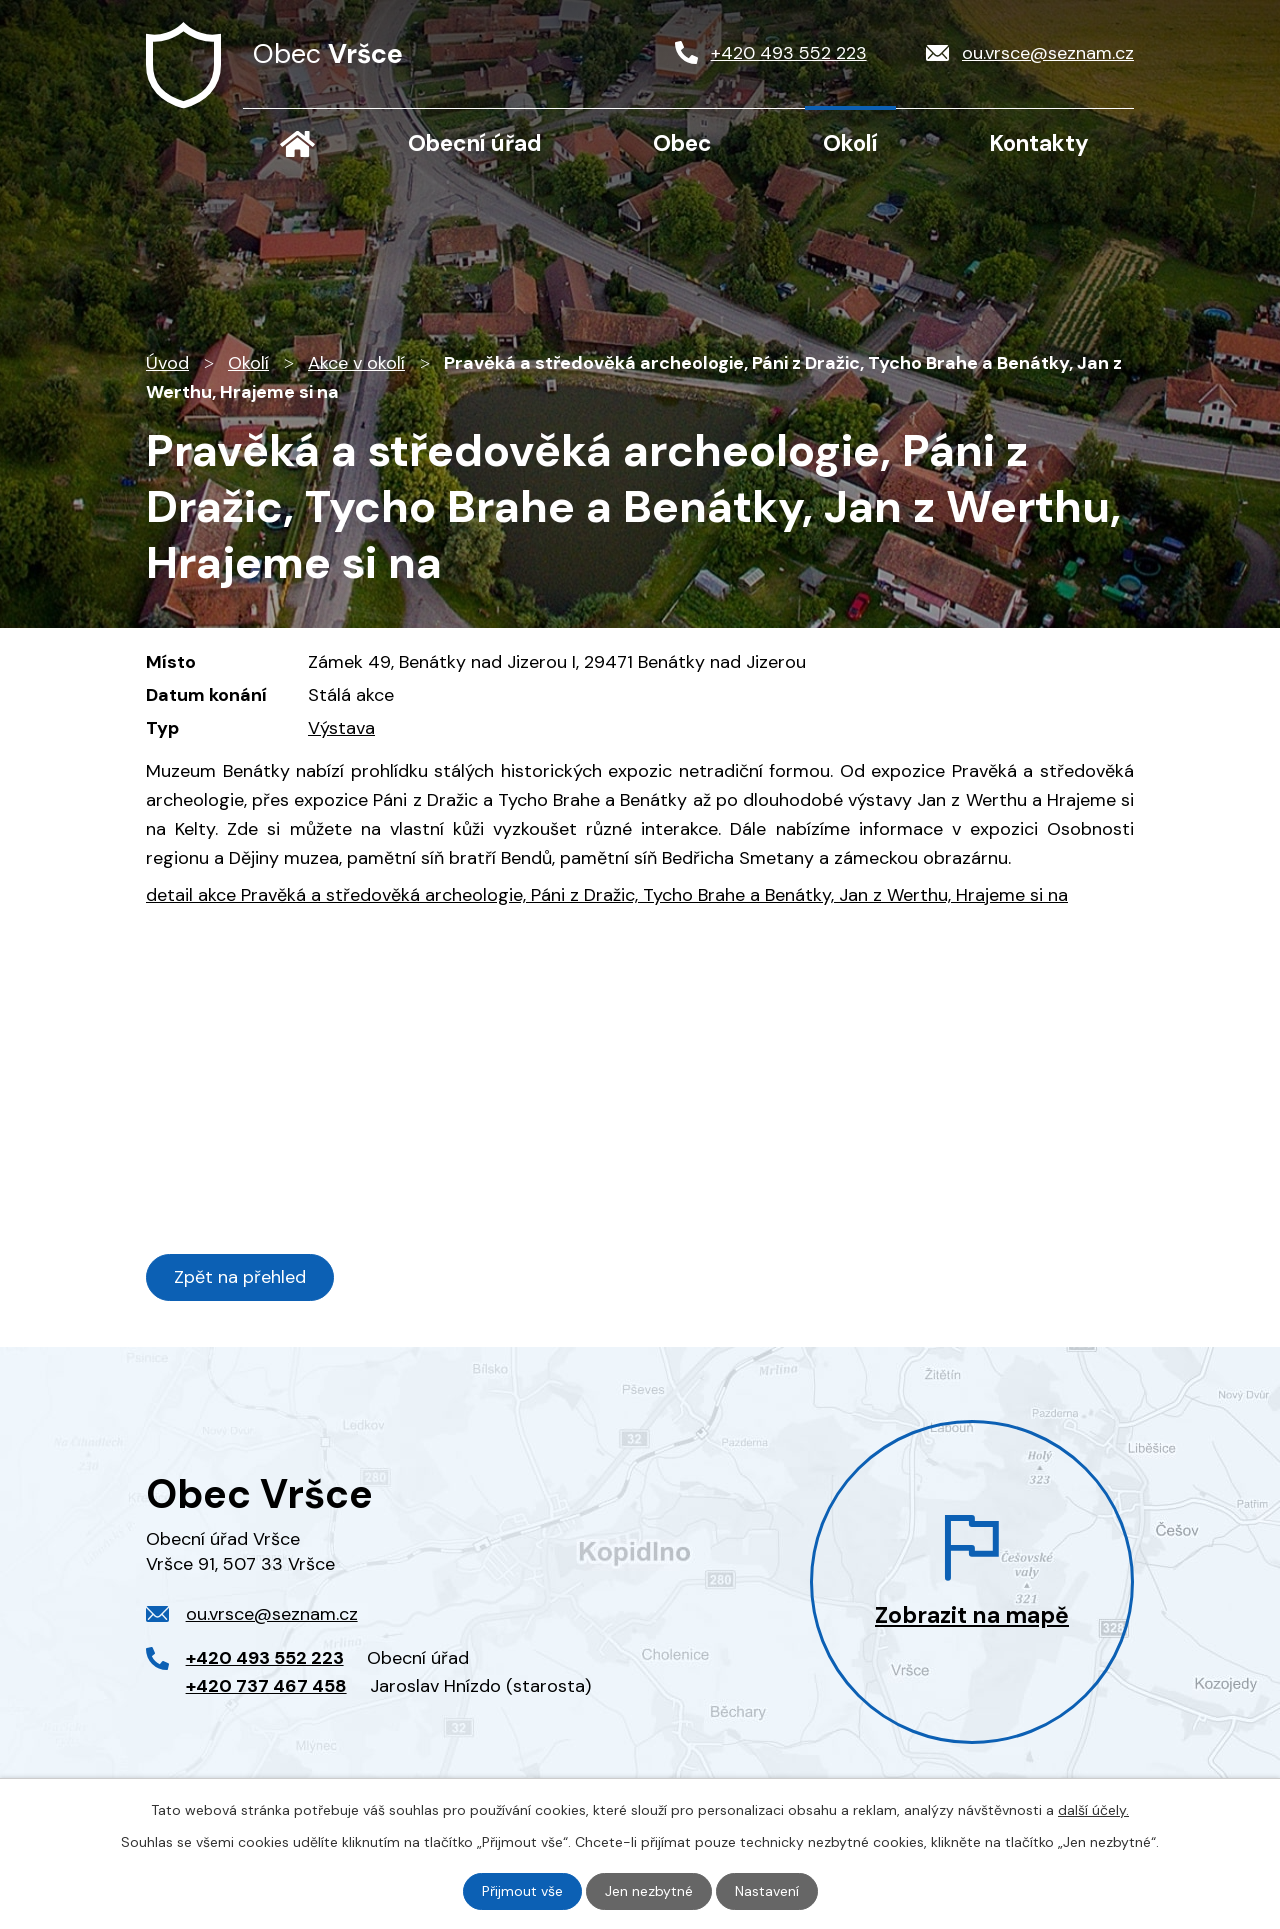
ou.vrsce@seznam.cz (272, 1614)
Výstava (341, 728)
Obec (682, 143)
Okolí (850, 143)
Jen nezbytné (649, 1891)
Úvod (297, 144)
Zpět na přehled (240, 1277)
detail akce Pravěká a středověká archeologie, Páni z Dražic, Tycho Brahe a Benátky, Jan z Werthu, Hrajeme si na (607, 895)
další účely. (1093, 1810)
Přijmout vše (522, 1891)
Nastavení (767, 1891)
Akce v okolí (356, 363)
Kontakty (1039, 143)
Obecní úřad (475, 143)
